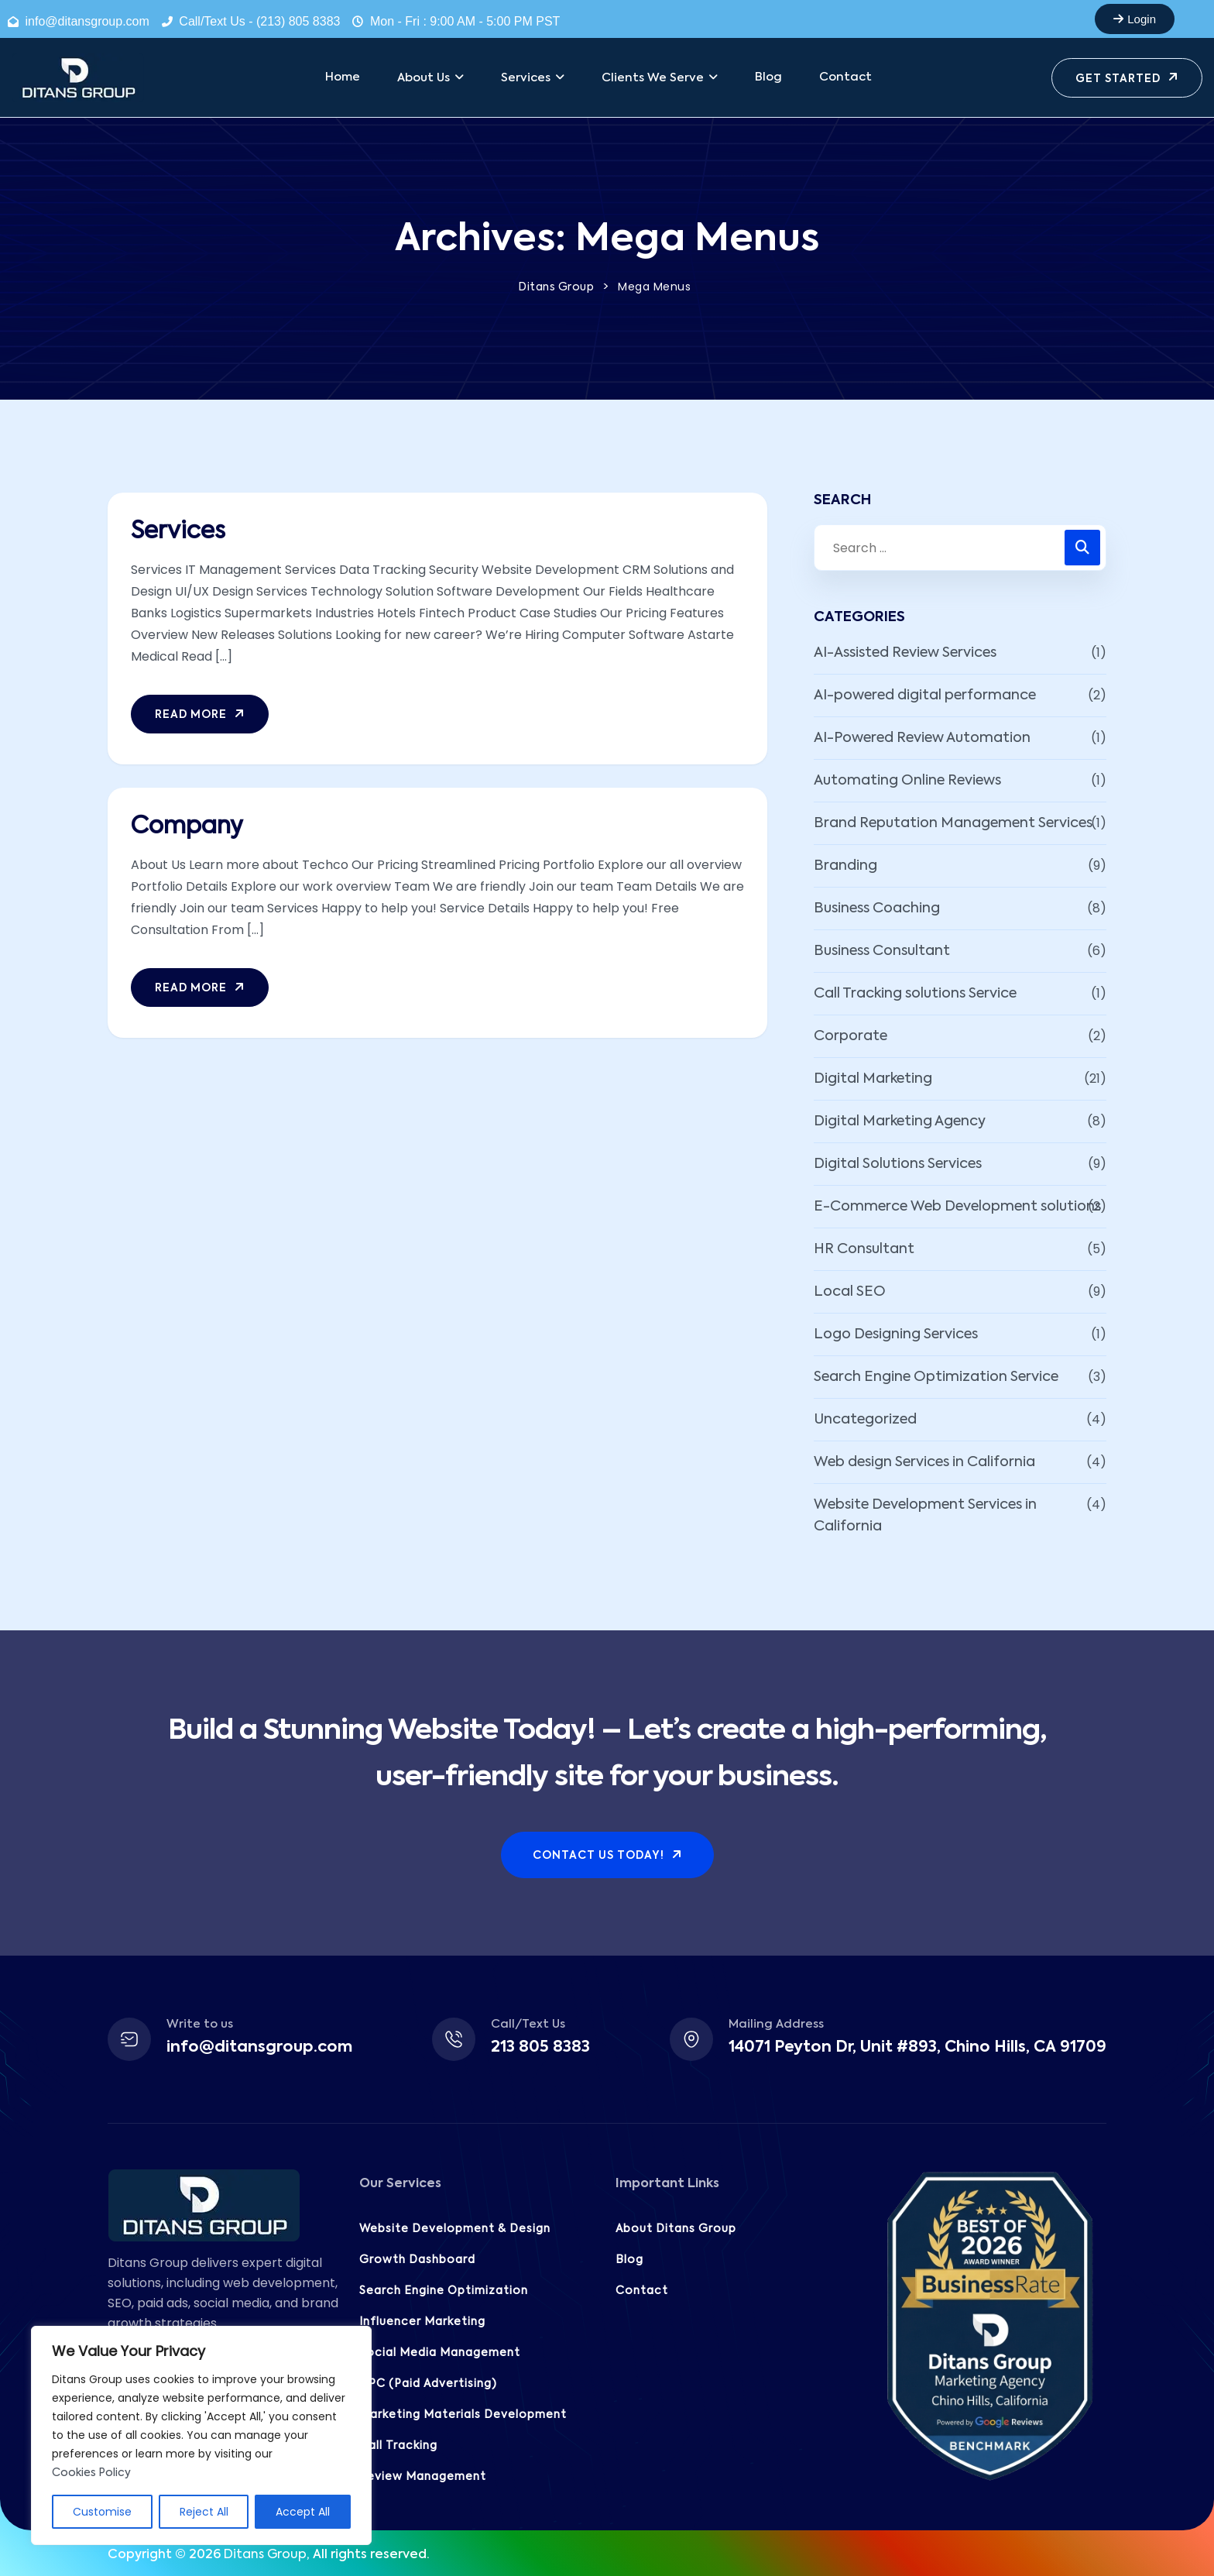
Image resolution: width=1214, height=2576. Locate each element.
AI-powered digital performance (925, 695)
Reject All (204, 2511)
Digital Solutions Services (898, 1164)
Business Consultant (882, 951)
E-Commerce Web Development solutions (957, 1207)
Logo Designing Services (896, 1334)
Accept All (303, 2511)
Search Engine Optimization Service (936, 1377)
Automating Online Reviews (907, 781)
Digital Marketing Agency (900, 1121)
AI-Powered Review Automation (922, 738)
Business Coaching (877, 908)
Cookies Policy (91, 2473)
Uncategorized (865, 1420)
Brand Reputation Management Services (953, 823)
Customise (102, 2511)
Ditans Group (265, 2555)
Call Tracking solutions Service (915, 994)
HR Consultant (864, 1249)
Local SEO (850, 1292)
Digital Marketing (873, 1079)
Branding (845, 866)
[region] (201, 2435)
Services (178, 532)
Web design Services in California (924, 1462)
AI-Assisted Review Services (905, 653)
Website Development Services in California (925, 1516)
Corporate (850, 1036)
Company (187, 827)
